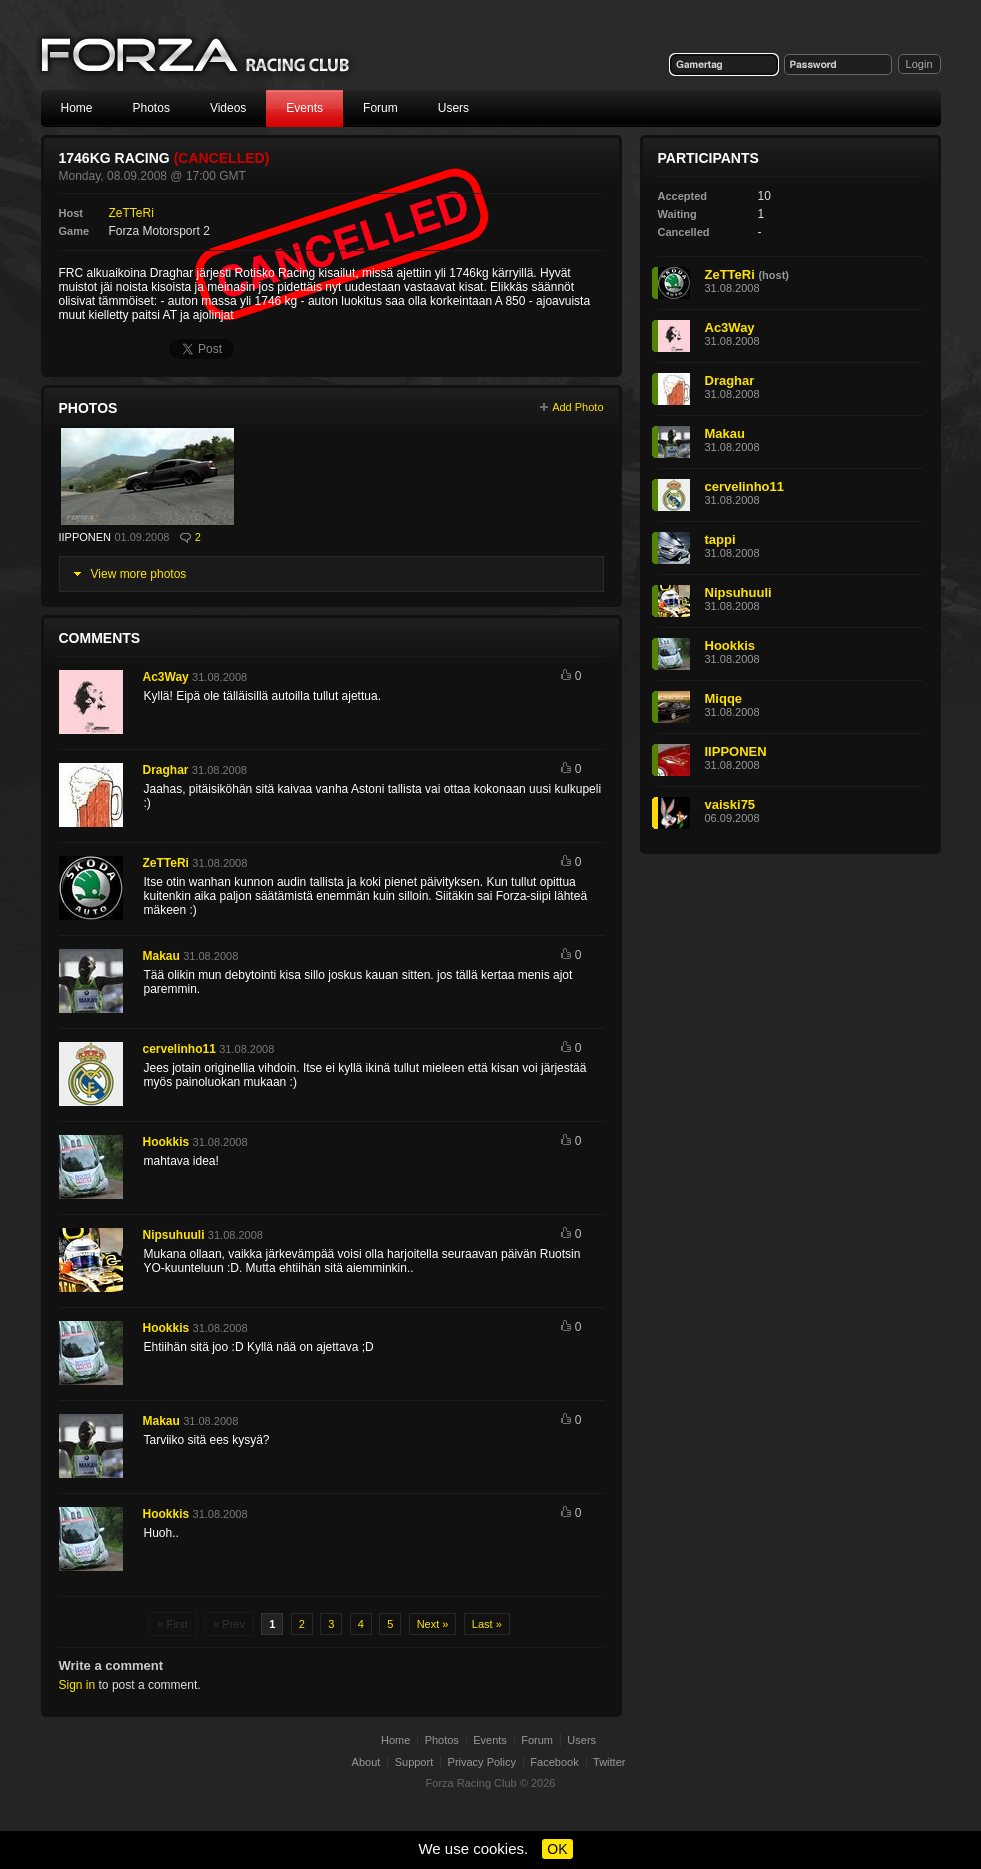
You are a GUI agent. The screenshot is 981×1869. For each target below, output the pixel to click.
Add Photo (577, 407)
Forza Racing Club (197, 56)
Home (77, 108)
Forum (380, 108)
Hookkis (166, 1142)
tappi (720, 539)
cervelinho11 (179, 1049)
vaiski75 (730, 804)
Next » (433, 1624)
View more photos (139, 574)
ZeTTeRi (131, 213)
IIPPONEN (85, 537)
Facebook (554, 1762)
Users (453, 108)
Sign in (77, 1685)
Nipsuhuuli (174, 1235)
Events (304, 108)
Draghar (166, 770)
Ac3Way (166, 677)
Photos (151, 108)
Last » (487, 1624)
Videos (228, 108)
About (366, 1762)
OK (557, 1849)
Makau (161, 956)
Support (414, 1762)
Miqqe (724, 698)
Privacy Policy (482, 1762)
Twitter (609, 1762)
